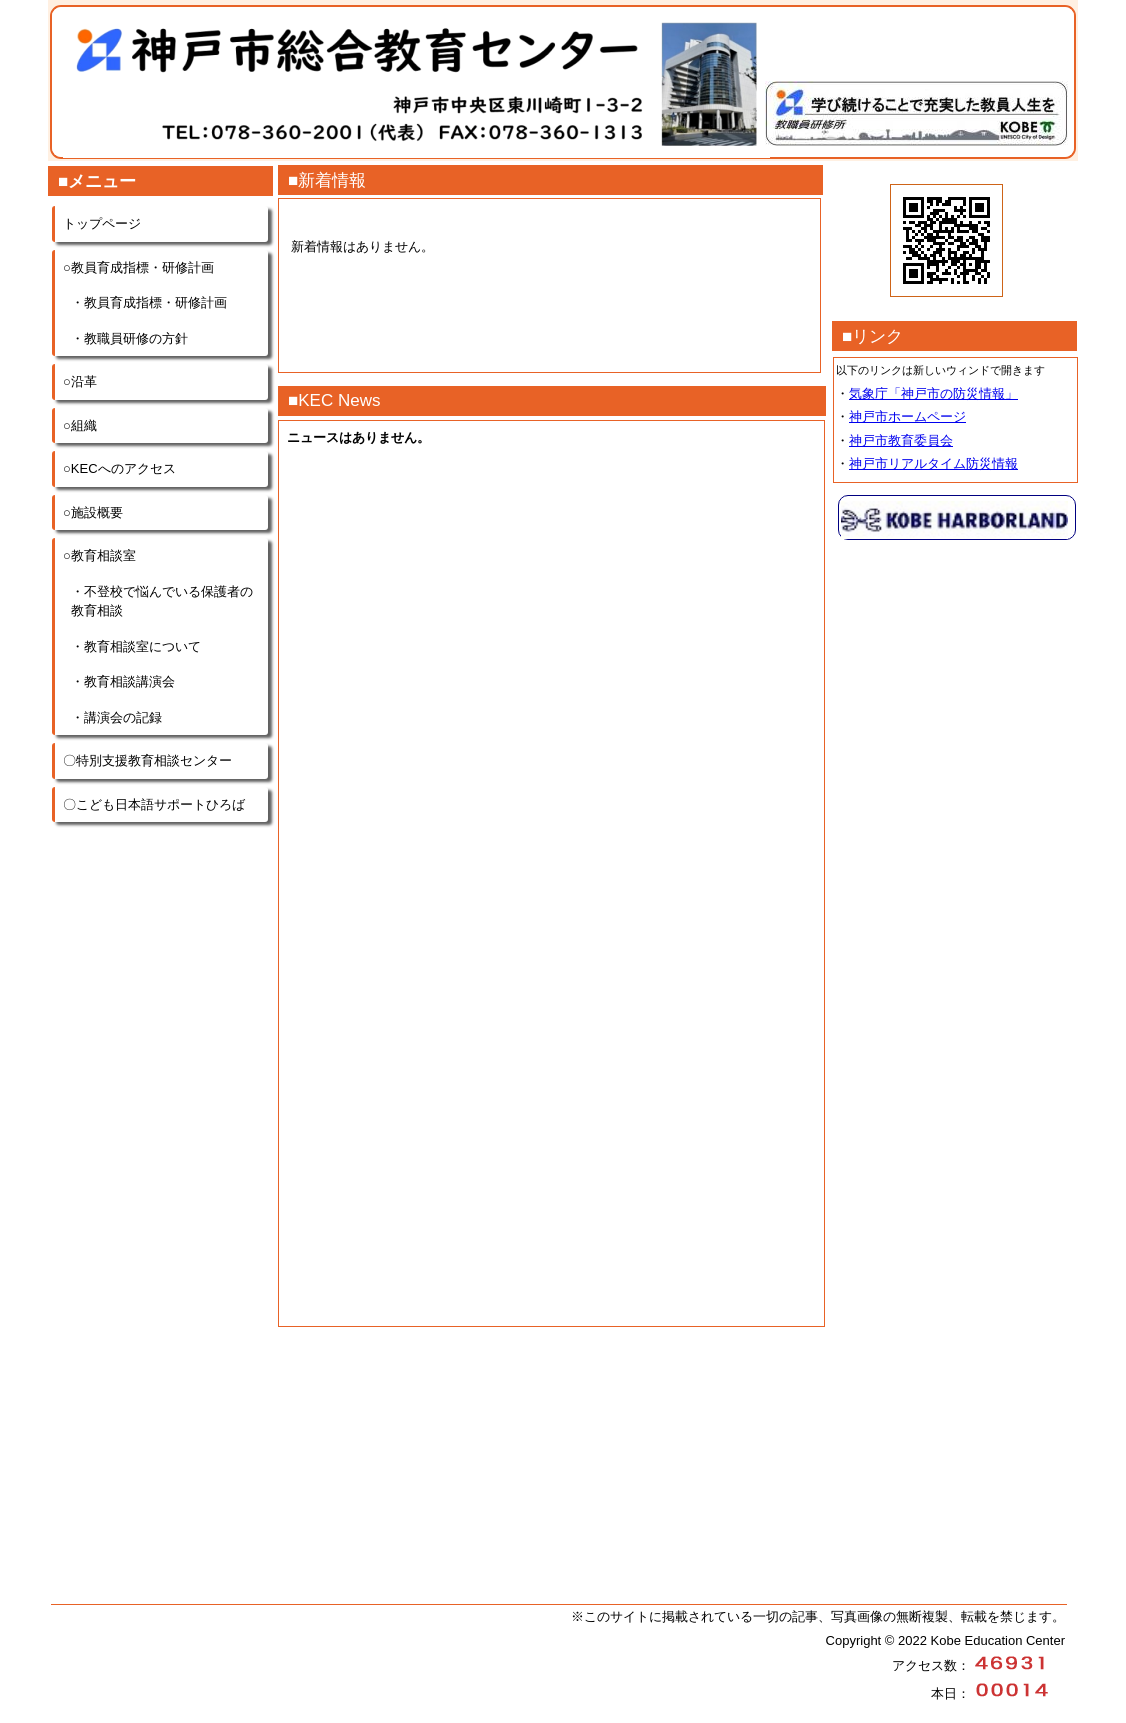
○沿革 (80, 381)
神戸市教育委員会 (901, 440)
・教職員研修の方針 (129, 338)
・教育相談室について (136, 646)
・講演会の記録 (116, 717)
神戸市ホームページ (907, 416)
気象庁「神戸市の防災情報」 (933, 393)
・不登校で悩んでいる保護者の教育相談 (162, 601)
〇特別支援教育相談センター (147, 760)
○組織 (80, 425)
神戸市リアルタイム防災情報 (933, 463)
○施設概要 (93, 512)
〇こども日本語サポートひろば (154, 804)
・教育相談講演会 (123, 681)
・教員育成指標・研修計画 (149, 302)
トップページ (102, 223)
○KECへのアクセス (119, 468)
